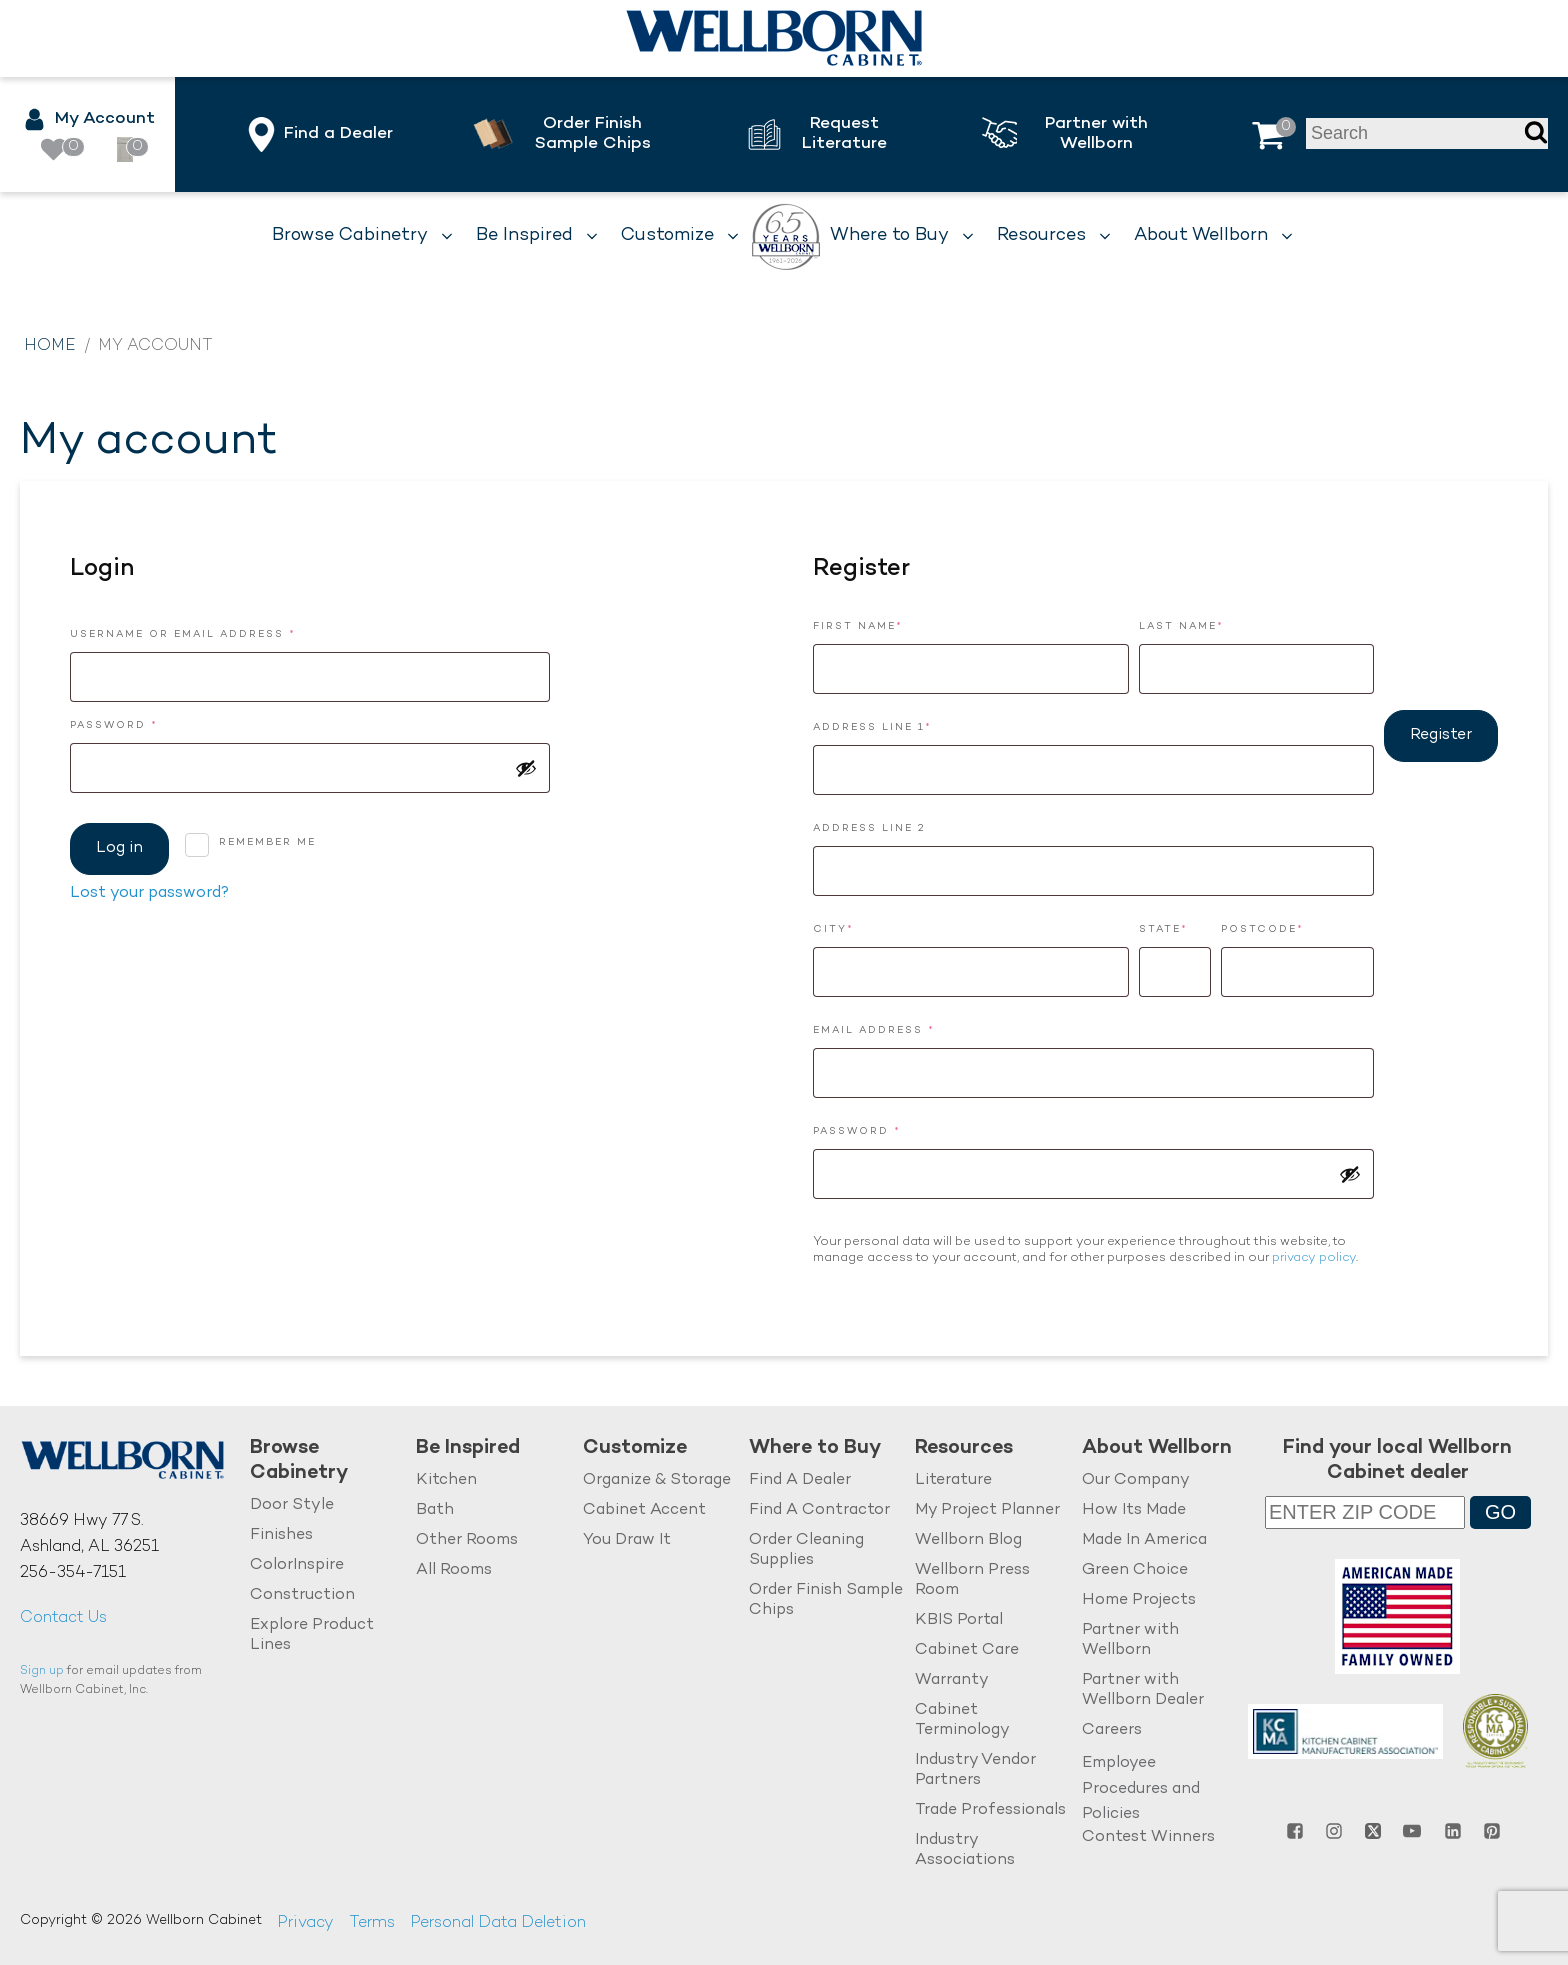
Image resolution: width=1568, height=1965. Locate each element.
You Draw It (627, 1540)
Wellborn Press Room (972, 1580)
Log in (119, 848)
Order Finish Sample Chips (826, 1600)
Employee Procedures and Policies (1141, 1789)
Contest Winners (1148, 1837)
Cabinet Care (967, 1650)
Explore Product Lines (312, 1635)
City (833, 929)
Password (148, 723)
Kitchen (446, 1480)
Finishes (281, 1535)
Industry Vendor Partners (975, 1770)
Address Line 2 (869, 828)
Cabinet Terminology (962, 1720)
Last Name (1181, 626)
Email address (908, 1028)
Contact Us (63, 1618)
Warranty (952, 1680)
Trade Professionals (990, 1810)
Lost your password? (149, 893)
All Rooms (454, 1570)
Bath (435, 1510)
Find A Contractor (819, 1510)
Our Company (1136, 1480)
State (1163, 929)
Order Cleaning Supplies (806, 1550)
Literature (953, 1480)
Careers (1112, 1730)
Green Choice (1135, 1570)
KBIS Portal (959, 1620)
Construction (302, 1595)
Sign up (42, 1671)
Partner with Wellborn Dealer (1143, 1690)
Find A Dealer (800, 1480)
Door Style (292, 1505)
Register (1441, 735)
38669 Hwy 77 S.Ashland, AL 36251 (89, 1534)
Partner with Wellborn (1130, 1640)
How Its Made (1134, 1510)
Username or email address (217, 632)
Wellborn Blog (968, 1540)
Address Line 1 (872, 727)
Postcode (1262, 929)
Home (50, 346)
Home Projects (1139, 1600)
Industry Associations (965, 1850)
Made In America (1144, 1540)
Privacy (305, 1923)
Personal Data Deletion (498, 1923)
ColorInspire (297, 1565)
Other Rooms (467, 1540)
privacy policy (1314, 1258)
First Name (858, 626)
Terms (372, 1923)
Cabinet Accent (644, 1510)
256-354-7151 (73, 1573)
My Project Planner (987, 1510)
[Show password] (526, 768)
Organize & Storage (657, 1480)
